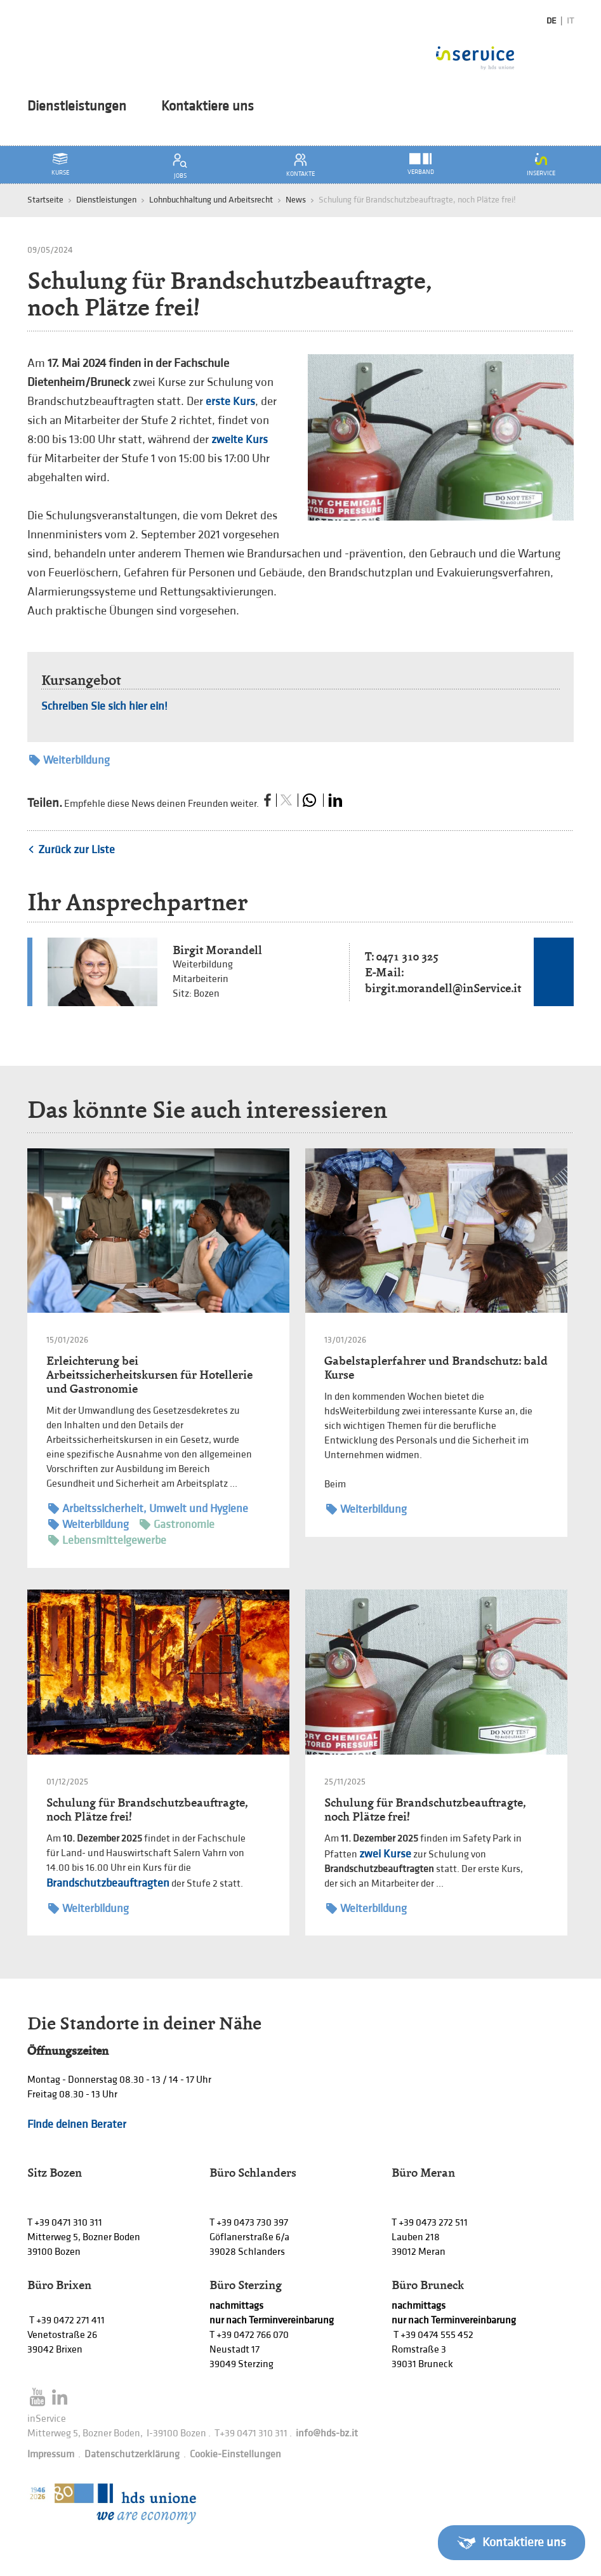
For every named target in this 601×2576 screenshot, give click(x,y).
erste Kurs (230, 401)
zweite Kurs (239, 439)
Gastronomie (177, 1524)
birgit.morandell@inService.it (443, 988)
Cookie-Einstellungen (235, 2454)
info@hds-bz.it (327, 2433)
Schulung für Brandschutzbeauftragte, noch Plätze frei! (147, 1809)
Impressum (50, 2454)
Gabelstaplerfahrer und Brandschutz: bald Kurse (436, 1367)
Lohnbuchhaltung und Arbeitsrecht (211, 199)
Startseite (45, 199)
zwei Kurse (385, 1854)
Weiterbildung (69, 760)
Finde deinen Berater (76, 2124)
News (296, 199)
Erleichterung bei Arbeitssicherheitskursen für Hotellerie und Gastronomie (149, 1374)
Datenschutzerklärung (132, 2454)
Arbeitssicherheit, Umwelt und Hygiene (148, 1509)
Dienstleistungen (76, 107)
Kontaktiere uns (207, 107)
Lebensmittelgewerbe (107, 1540)
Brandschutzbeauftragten (107, 1883)
